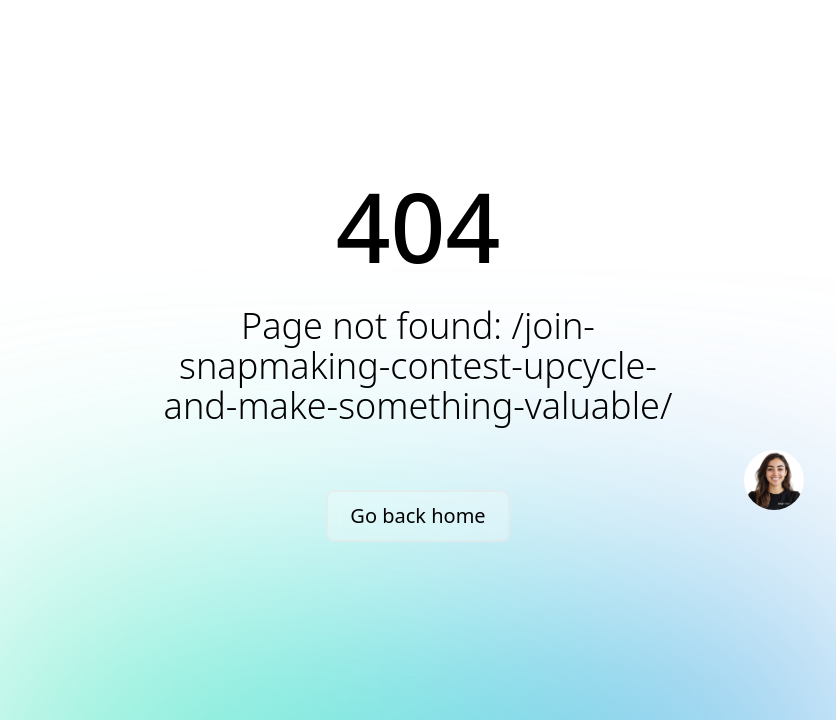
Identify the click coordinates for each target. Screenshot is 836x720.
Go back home (417, 515)
